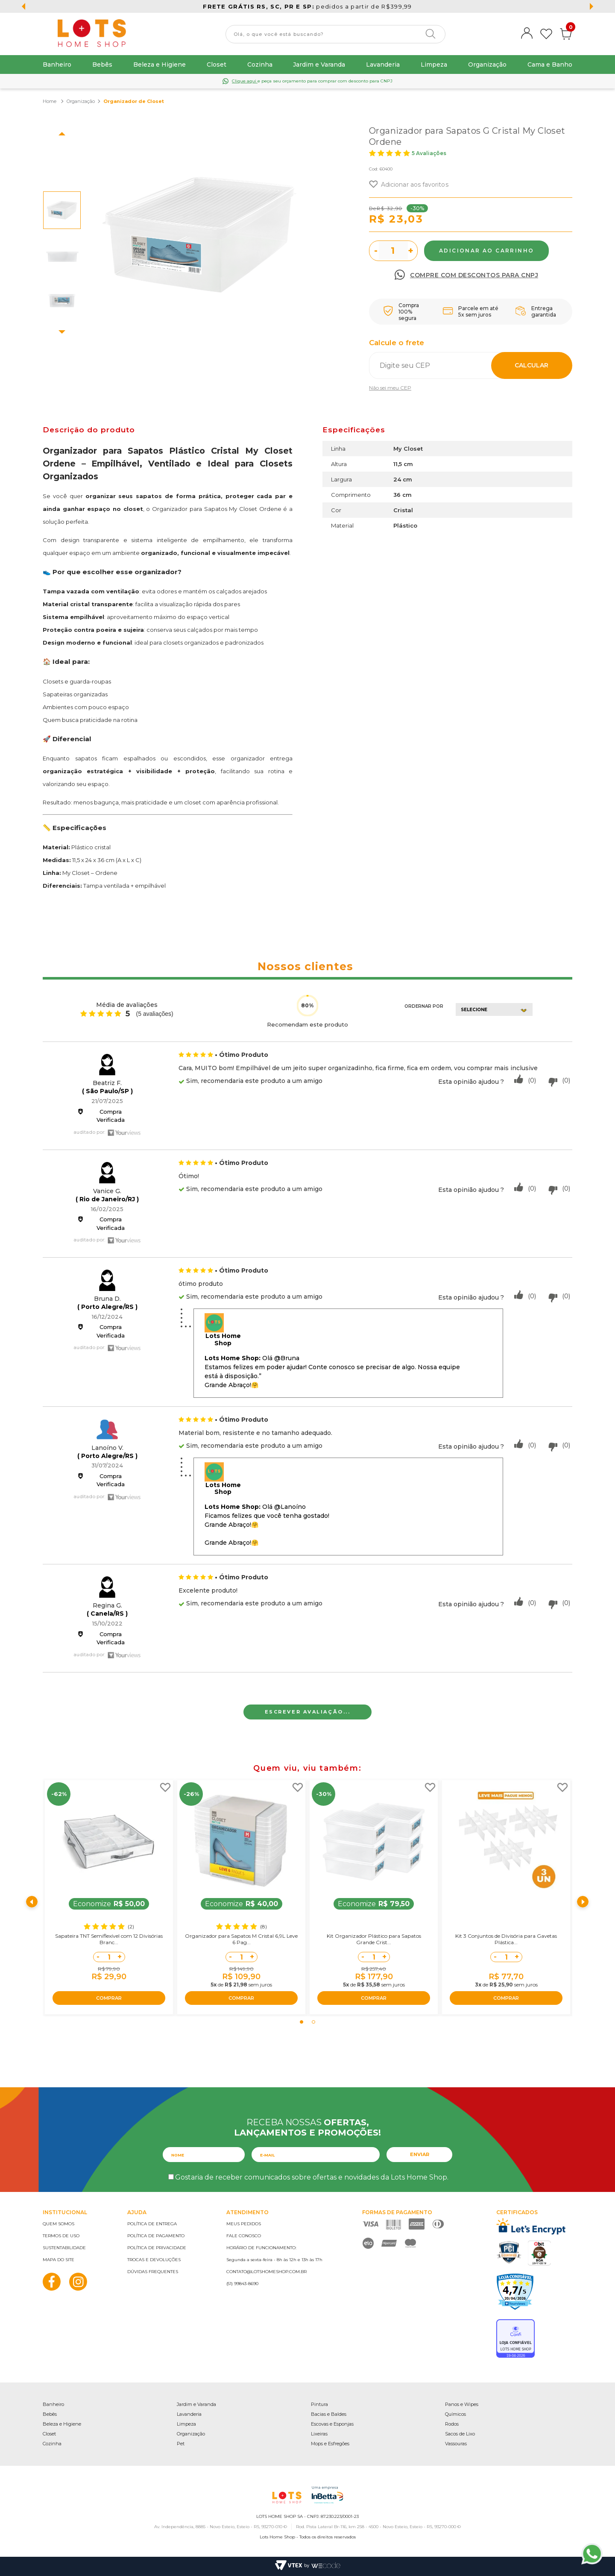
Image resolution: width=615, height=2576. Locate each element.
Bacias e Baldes (328, 2414)
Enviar (419, 2154)
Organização (487, 64)
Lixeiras (319, 2434)
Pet (180, 2444)
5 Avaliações (429, 153)
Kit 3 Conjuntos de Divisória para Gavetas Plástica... (506, 1939)
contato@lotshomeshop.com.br (266, 2271)
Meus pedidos (243, 2224)
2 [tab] (313, 2022)
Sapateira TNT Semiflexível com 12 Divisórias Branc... (109, 1939)
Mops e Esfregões (330, 2444)
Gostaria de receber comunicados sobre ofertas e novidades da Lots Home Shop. (311, 2177)
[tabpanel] (109, 1897)
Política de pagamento (155, 2236)
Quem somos (58, 2224)
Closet (216, 64)
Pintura (319, 2404)
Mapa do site (58, 2259)
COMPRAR (109, 1998)
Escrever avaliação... (308, 1712)
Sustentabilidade (64, 2247)
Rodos (452, 2424)
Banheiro (57, 64)
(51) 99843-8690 (242, 2283)
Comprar (486, 251)
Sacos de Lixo (460, 2434)
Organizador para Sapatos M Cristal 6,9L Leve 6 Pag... (241, 1939)
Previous (61, 133)
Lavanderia (383, 64)
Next (61, 331)
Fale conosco (243, 2236)
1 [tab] (301, 2022)
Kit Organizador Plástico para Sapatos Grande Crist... (374, 1939)
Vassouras (456, 2444)
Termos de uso (61, 2236)
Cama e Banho (549, 64)
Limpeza (434, 64)
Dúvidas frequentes (152, 2271)
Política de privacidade (156, 2247)
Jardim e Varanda (319, 64)
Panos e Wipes (461, 2404)
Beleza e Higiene (159, 64)
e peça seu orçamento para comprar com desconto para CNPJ (312, 81)
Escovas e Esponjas (332, 2424)
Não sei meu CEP (390, 387)
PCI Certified (509, 2252)
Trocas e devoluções (154, 2259)
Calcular (531, 365)
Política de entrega (152, 2224)
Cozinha (259, 64)
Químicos (455, 2414)
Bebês (102, 64)
